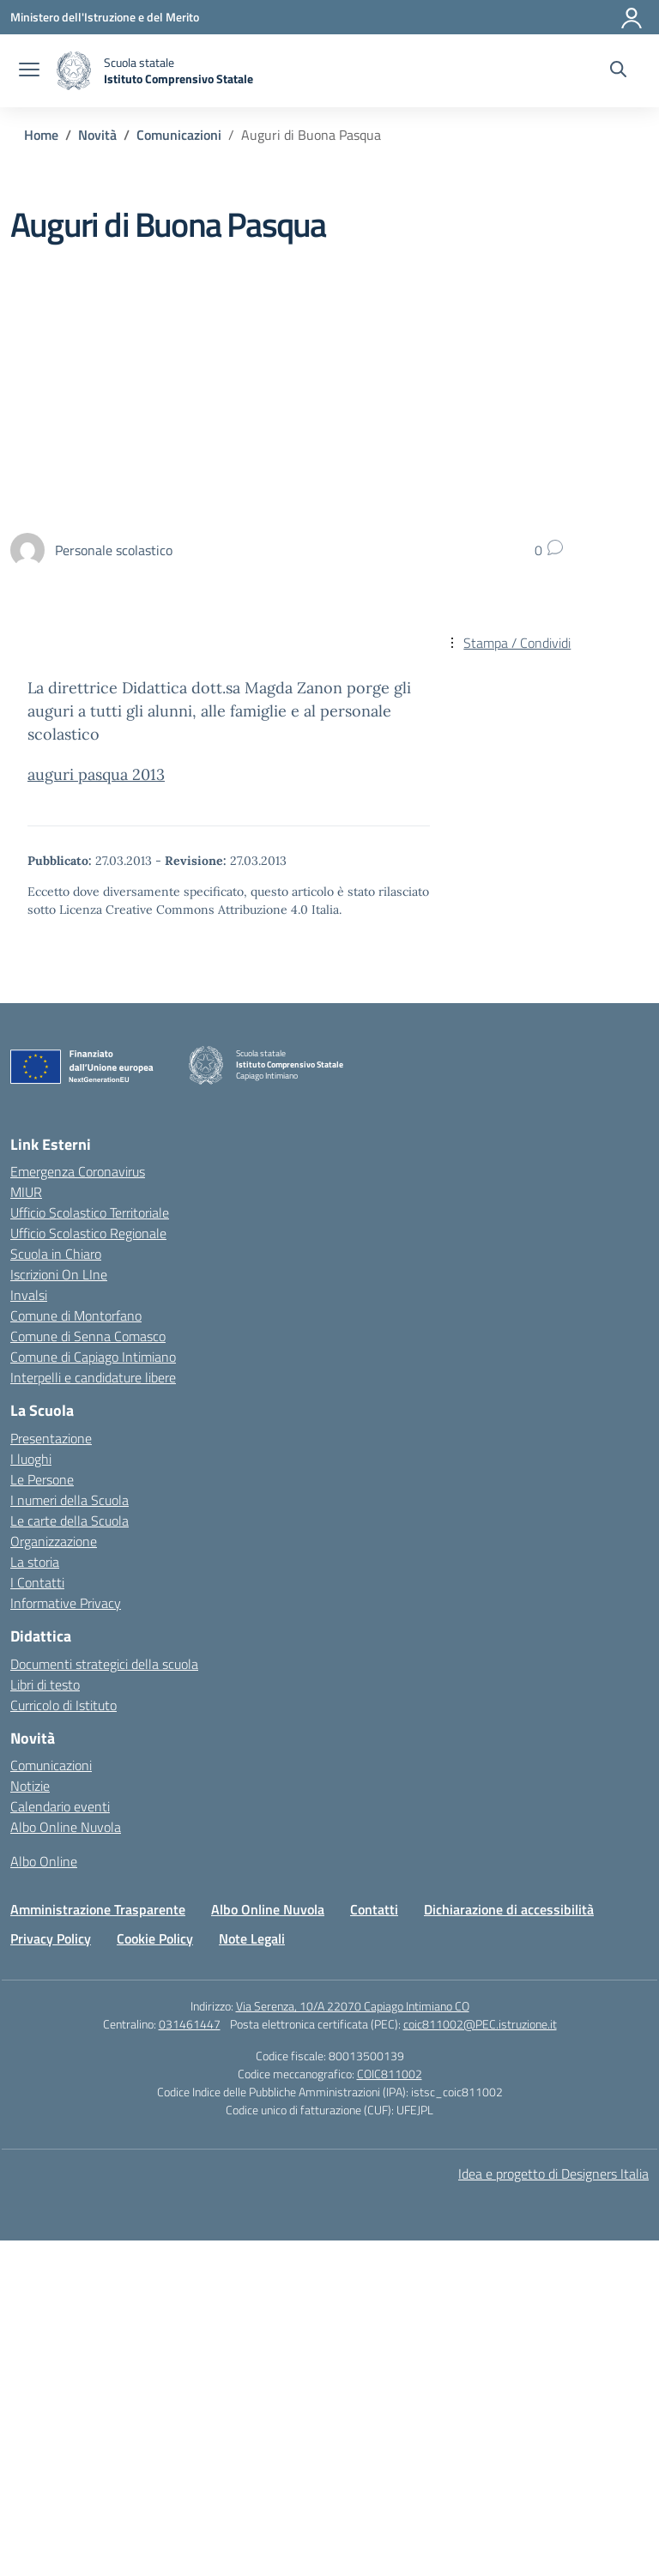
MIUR (26, 1192)
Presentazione (51, 1438)
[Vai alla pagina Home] (41, 134)
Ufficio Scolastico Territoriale (89, 1212)
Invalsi (28, 1295)
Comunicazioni (51, 1765)
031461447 (190, 2024)
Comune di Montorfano (76, 1315)
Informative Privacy (65, 1603)
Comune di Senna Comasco (88, 1336)
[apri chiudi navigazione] (29, 71)
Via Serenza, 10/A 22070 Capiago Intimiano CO (352, 2006)
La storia (34, 1561)
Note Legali (252, 1938)
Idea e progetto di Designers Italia (553, 2173)
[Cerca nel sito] (618, 71)
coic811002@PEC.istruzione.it (480, 2024)
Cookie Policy (155, 1938)
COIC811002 (389, 2074)
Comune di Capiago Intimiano (93, 1356)
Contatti (374, 1909)
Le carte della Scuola (69, 1520)
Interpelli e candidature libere (93, 1377)
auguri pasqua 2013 (96, 774)
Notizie (30, 1785)
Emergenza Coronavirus (77, 1171)
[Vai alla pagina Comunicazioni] (178, 134)
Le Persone (42, 1479)
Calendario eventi (60, 1806)
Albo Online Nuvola (65, 1827)
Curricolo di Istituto (63, 1705)
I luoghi (30, 1458)
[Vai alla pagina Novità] (97, 134)
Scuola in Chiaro (55, 1253)
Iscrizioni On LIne (58, 1274)
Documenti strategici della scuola (104, 1664)
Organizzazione (53, 1541)
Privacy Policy (50, 1938)
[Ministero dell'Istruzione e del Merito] (104, 17)
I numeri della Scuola (69, 1500)
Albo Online (43, 1861)
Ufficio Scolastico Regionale (88, 1233)
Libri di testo (45, 1684)
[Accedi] (632, 17)
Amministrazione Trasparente (97, 1909)
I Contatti (37, 1582)
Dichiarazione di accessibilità (509, 1909)
